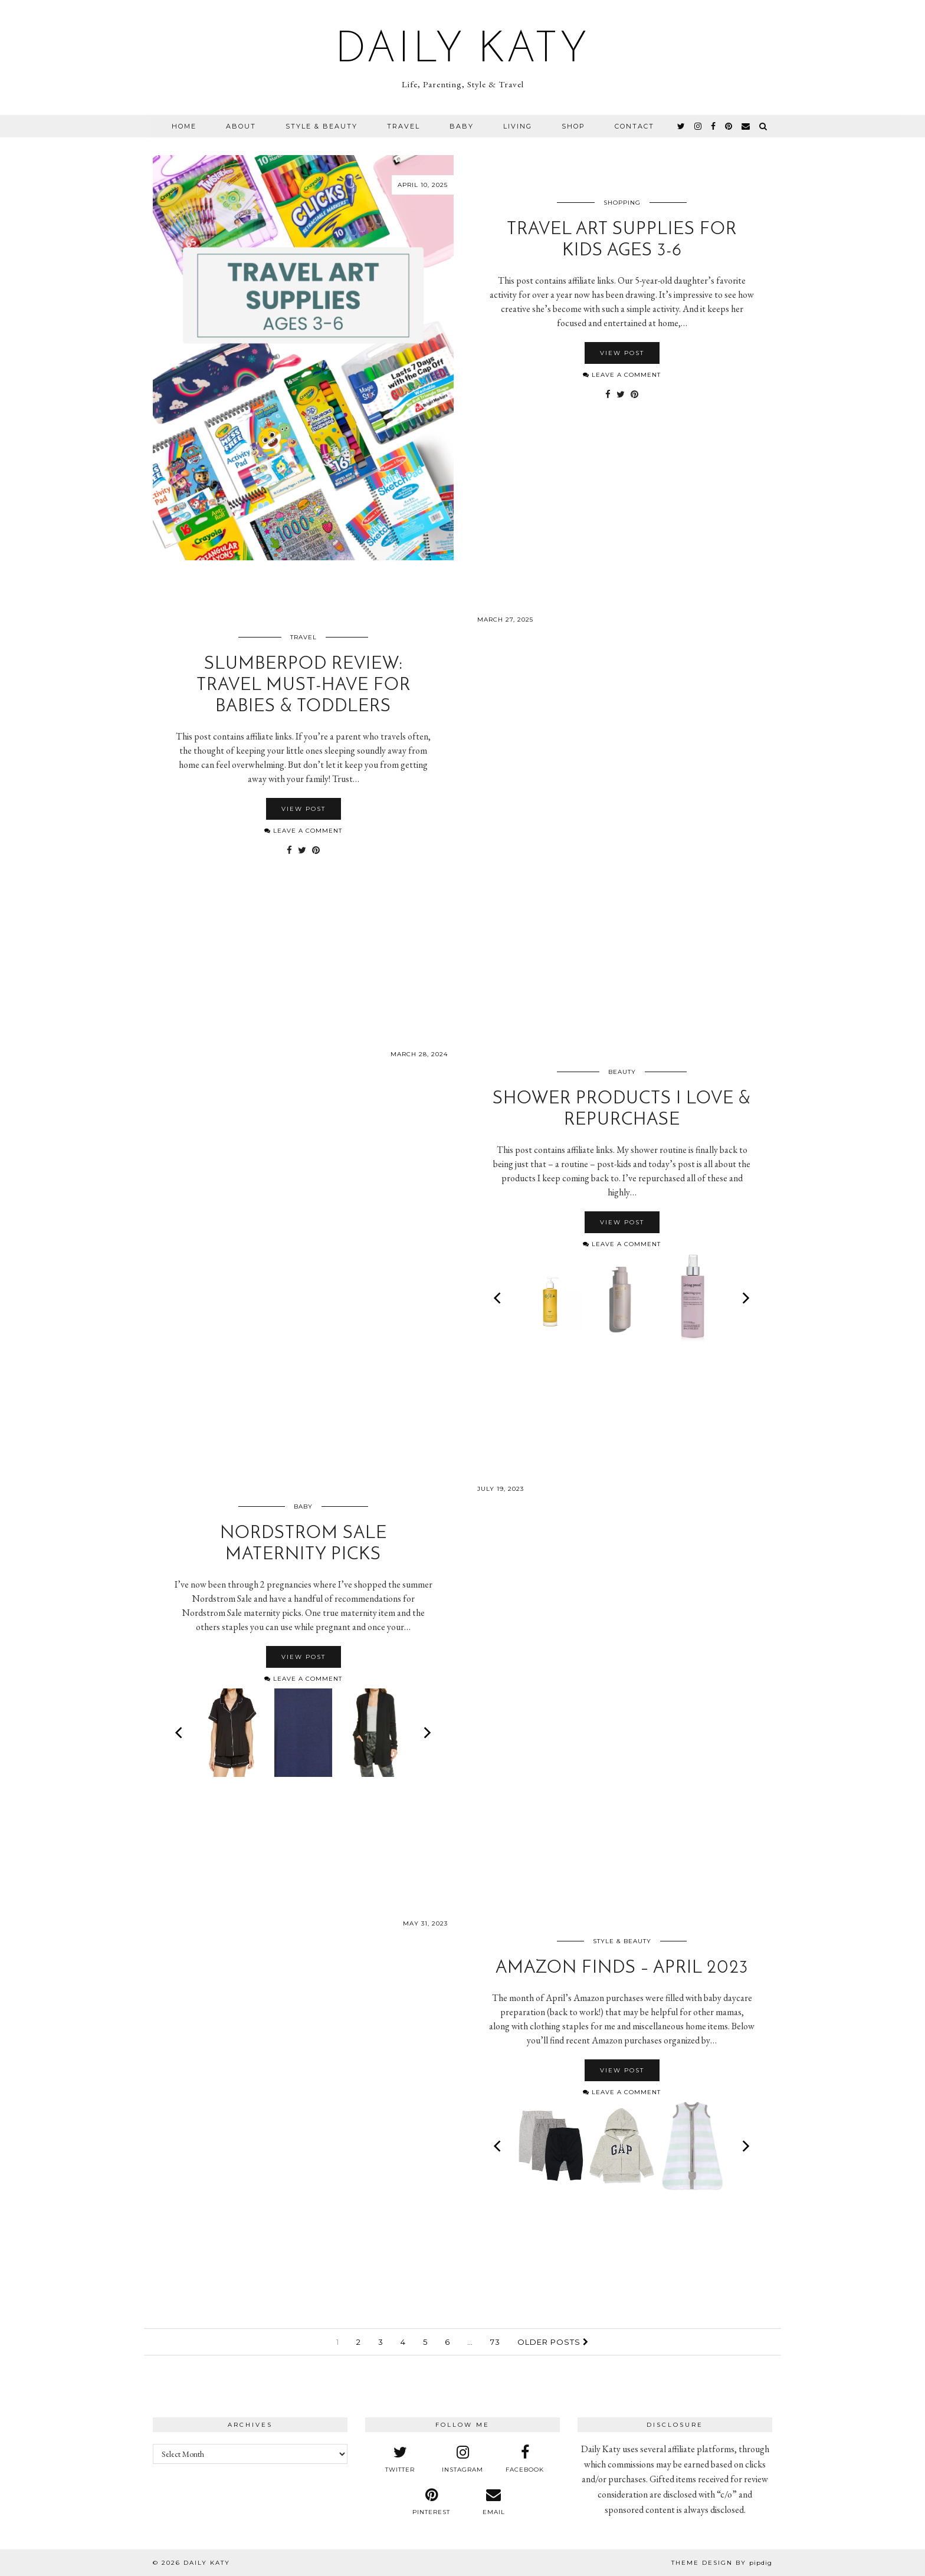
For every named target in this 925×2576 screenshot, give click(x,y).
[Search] (763, 126)
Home (184, 126)
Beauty (622, 1072)
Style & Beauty (321, 126)
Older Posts (553, 2342)
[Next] (745, 1298)
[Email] (746, 126)
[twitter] (681, 126)
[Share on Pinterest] (634, 394)
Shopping (622, 202)
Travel (403, 126)
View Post (622, 353)
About (241, 126)
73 (495, 2342)
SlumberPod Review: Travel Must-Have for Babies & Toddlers (303, 685)
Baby (462, 126)
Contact (634, 126)
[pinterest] (729, 126)
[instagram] (698, 126)
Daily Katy (462, 50)
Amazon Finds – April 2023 (622, 1968)
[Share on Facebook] (608, 394)
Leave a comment (622, 375)
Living (517, 126)
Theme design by (721, 2563)
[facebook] (714, 126)
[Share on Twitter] (621, 394)
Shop (573, 126)
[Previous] (498, 1298)
